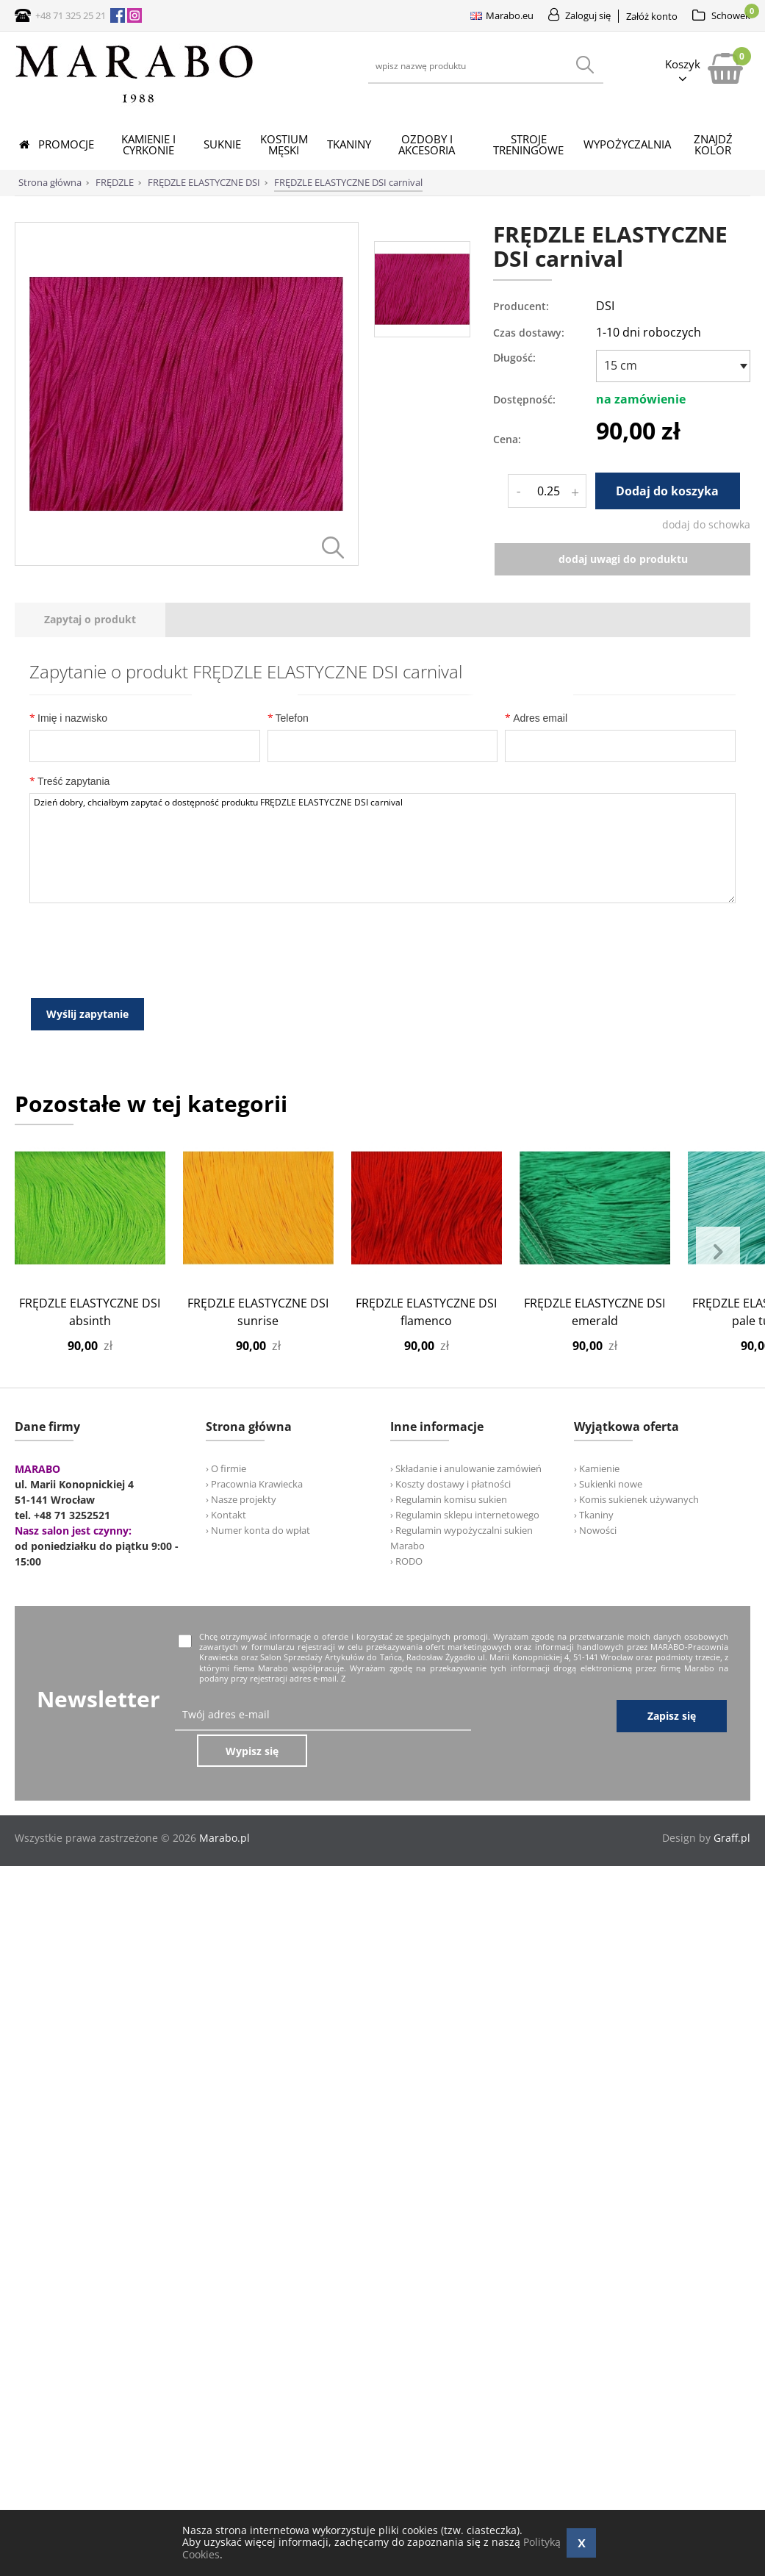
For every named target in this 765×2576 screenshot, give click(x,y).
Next (718, 1368)
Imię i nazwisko (68, 835)
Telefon (288, 835)
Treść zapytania (69, 898)
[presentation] (90, 737)
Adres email (536, 835)
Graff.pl (732, 1917)
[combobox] (673, 366)
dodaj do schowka (706, 524)
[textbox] (669, 365)
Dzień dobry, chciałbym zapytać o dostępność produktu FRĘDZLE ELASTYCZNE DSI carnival (382, 965)
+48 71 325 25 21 (70, 15)
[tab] (90, 737)
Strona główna (50, 182)
